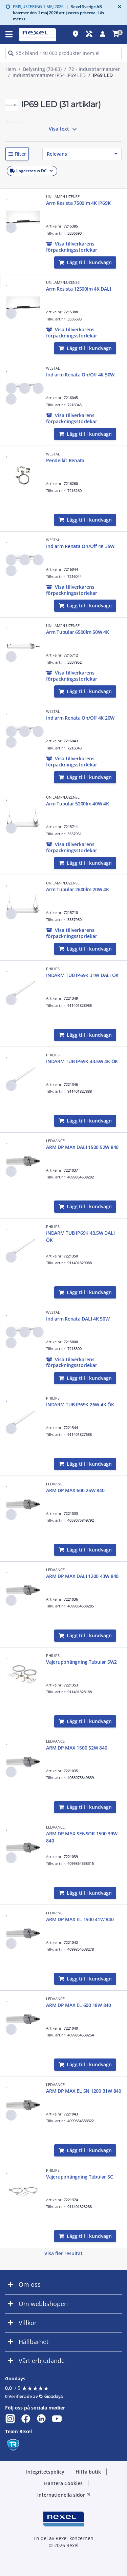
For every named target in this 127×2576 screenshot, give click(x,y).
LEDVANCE (55, 1140)
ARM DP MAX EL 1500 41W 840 (80, 1919)
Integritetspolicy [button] (45, 2471)
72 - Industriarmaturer (94, 69)
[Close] (118, 6)
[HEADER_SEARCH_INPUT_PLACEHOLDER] (63, 53)
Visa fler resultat (63, 2253)
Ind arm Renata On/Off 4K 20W (80, 718)
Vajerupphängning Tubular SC (79, 2176)
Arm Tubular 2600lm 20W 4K (77, 889)
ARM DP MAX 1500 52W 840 (76, 1747)
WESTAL (53, 368)
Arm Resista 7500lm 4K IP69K (78, 203)
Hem (10, 69)
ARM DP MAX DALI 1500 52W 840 (82, 1147)
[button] (17, 153)
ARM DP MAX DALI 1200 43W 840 (82, 1576)
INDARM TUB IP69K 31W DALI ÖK (82, 975)
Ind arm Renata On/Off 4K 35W (80, 546)
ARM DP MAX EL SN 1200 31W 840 (83, 2091)
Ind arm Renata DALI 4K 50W (78, 1318)
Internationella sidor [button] (63, 2495)
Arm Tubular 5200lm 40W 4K (77, 803)
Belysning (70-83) (42, 69)
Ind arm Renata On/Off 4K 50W (80, 374)
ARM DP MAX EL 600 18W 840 (78, 2005)
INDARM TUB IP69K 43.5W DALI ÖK (80, 1236)
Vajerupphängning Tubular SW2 (81, 1662)
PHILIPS (53, 968)
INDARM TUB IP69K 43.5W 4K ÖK (82, 1061)
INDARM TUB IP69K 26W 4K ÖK (80, 1404)
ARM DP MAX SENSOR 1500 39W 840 (82, 1837)
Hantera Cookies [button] (63, 2483)
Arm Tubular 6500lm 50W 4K (77, 632)
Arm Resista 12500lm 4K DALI (78, 289)
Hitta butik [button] (88, 2471)
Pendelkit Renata (65, 460)
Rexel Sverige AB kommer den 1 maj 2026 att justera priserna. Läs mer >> (58, 13)
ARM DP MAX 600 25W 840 (75, 1490)
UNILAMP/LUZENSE (63, 196)
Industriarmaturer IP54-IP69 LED (49, 75)
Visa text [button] (64, 129)
